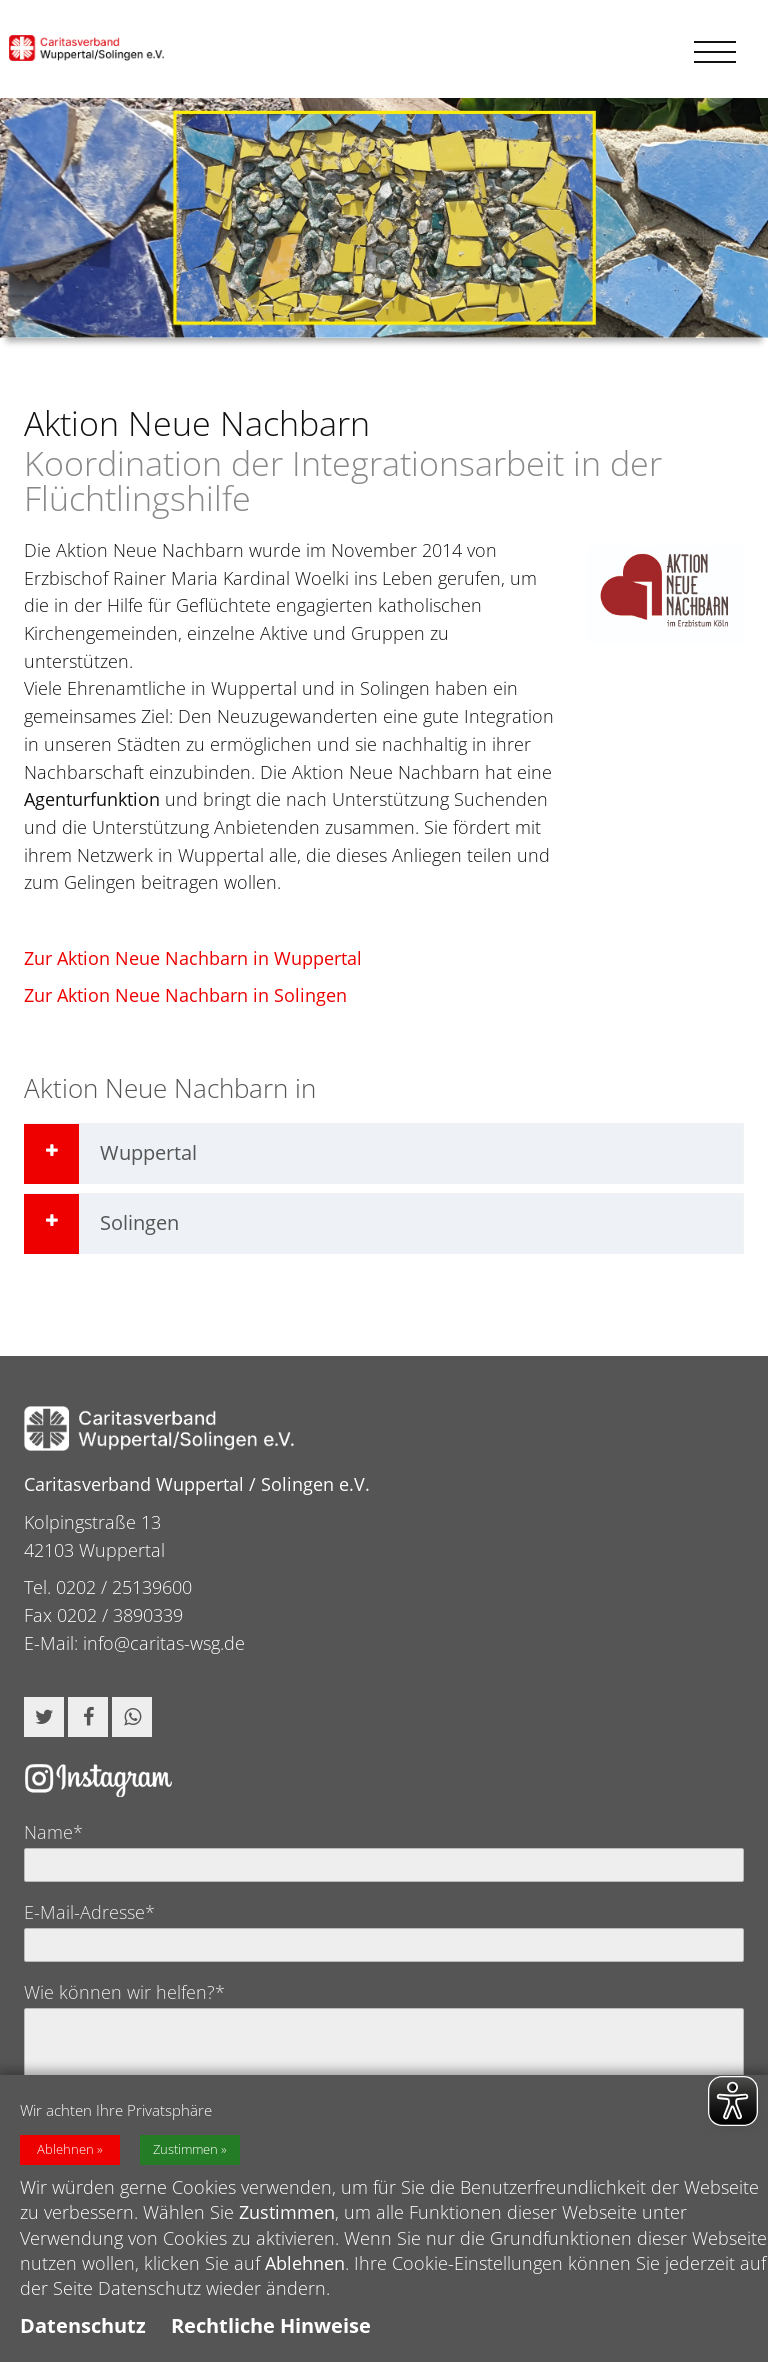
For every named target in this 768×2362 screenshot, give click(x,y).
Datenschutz (83, 2336)
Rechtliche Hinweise (271, 2336)
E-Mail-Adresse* (89, 1912)
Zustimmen (185, 2160)
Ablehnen (65, 2160)
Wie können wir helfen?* (124, 1992)
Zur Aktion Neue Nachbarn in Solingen (185, 995)
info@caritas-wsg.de (164, 1643)
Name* (53, 1832)
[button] (44, 1717)
